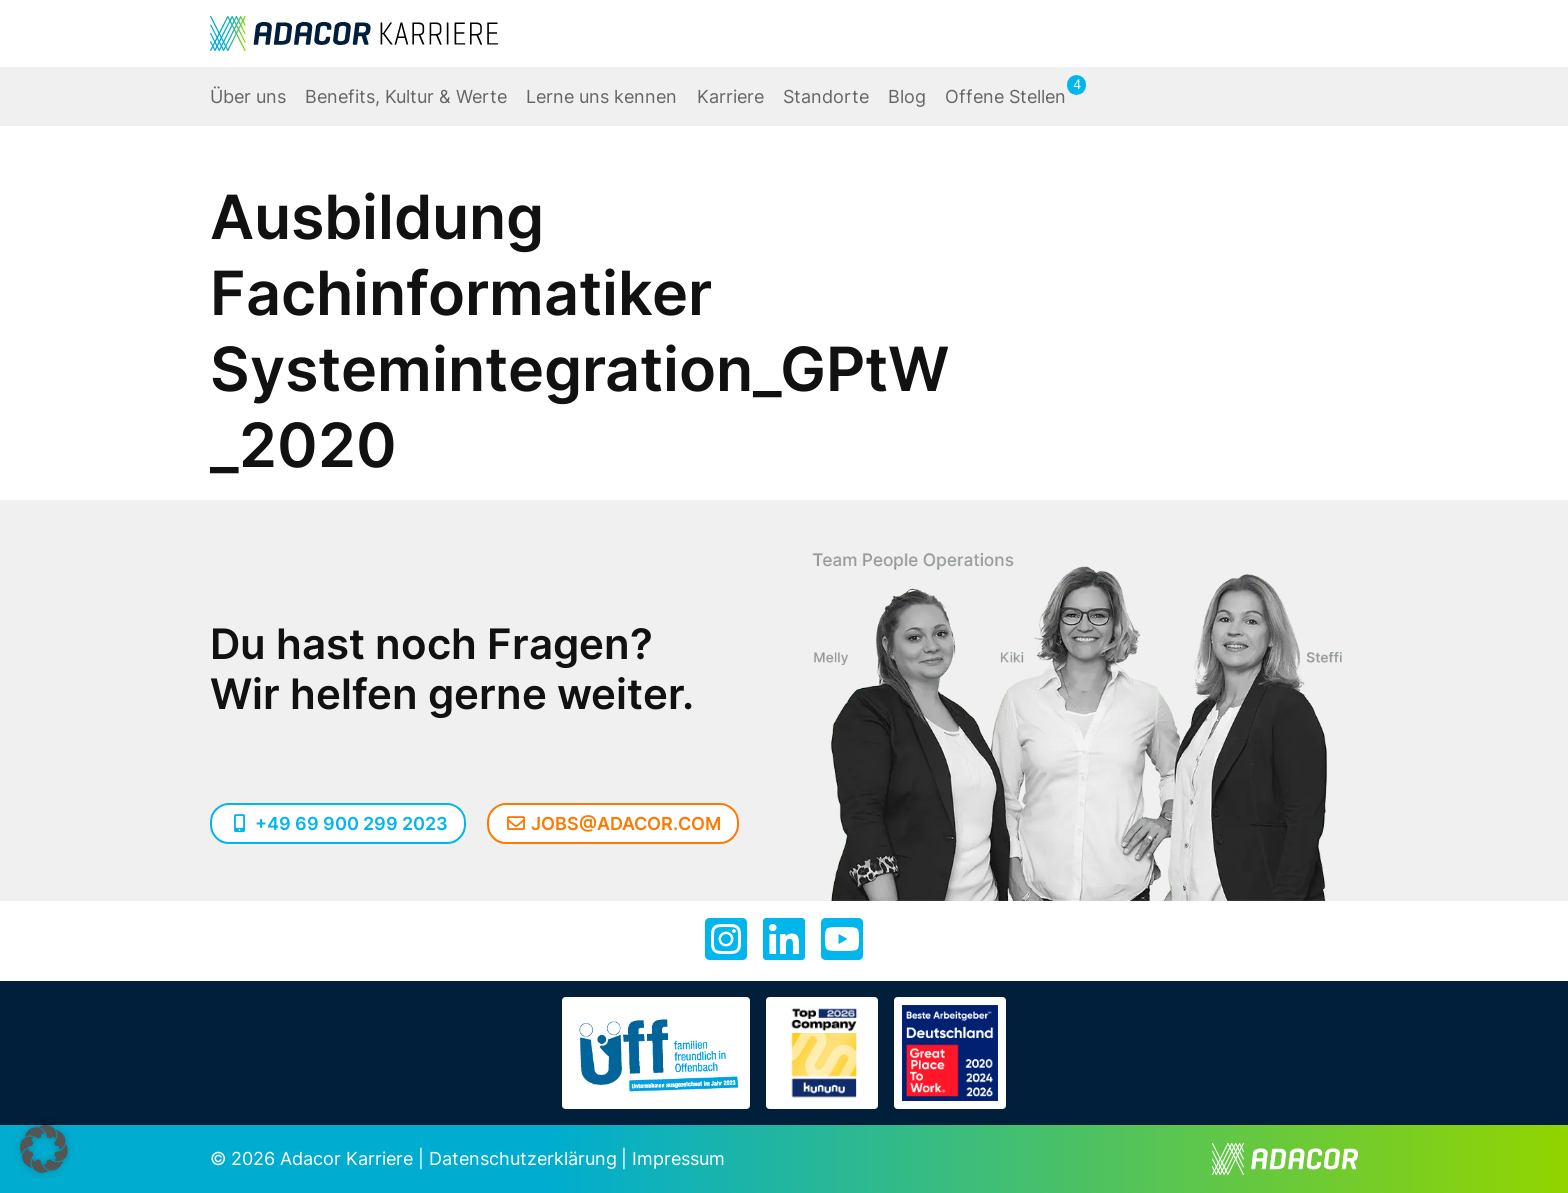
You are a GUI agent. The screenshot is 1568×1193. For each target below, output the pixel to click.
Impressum (678, 1158)
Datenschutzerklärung (523, 1158)
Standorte (826, 96)
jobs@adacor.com (613, 823)
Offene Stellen (1005, 96)
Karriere (730, 96)
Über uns (248, 96)
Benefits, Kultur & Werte (406, 96)
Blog (907, 96)
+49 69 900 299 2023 (338, 823)
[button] (44, 1149)
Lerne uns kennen (601, 96)
